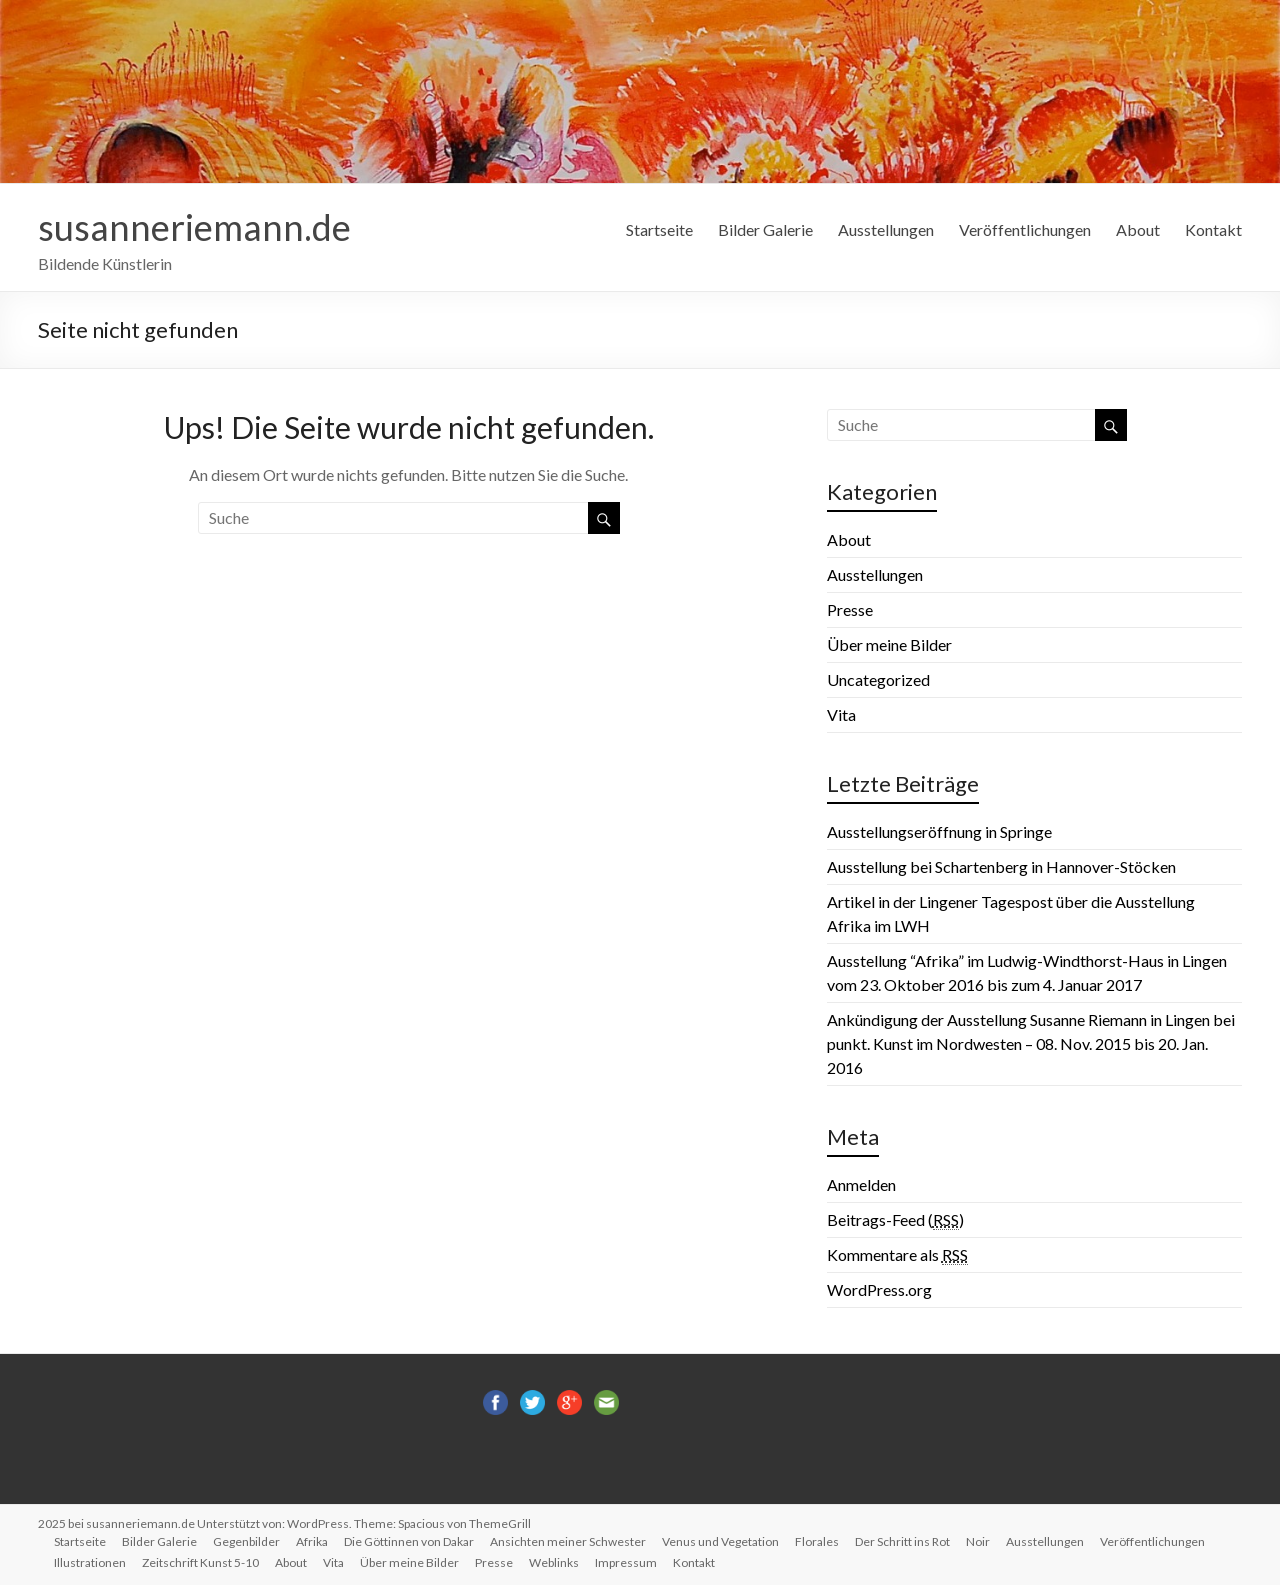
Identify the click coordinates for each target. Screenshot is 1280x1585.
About (1138, 229)
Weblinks (554, 1562)
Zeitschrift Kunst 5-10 (200, 1562)
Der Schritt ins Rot (902, 1541)
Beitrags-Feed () (895, 1220)
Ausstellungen (886, 229)
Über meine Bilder (889, 644)
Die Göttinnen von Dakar (409, 1541)
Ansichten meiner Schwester (568, 1541)
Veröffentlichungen (1025, 229)
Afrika (312, 1541)
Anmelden (861, 1184)
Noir (978, 1541)
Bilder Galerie (765, 229)
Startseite (659, 229)
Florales (817, 1541)
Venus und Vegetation (720, 1541)
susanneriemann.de (194, 227)
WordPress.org (879, 1289)
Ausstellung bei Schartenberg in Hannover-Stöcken (1001, 866)
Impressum (626, 1562)
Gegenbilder (246, 1541)
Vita (841, 714)
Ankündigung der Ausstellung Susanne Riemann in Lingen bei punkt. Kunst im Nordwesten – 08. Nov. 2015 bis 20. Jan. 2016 (1031, 1043)
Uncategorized (878, 679)
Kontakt (1213, 229)
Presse (850, 609)
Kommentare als (897, 1255)
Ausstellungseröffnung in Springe (939, 831)
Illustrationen (90, 1562)
